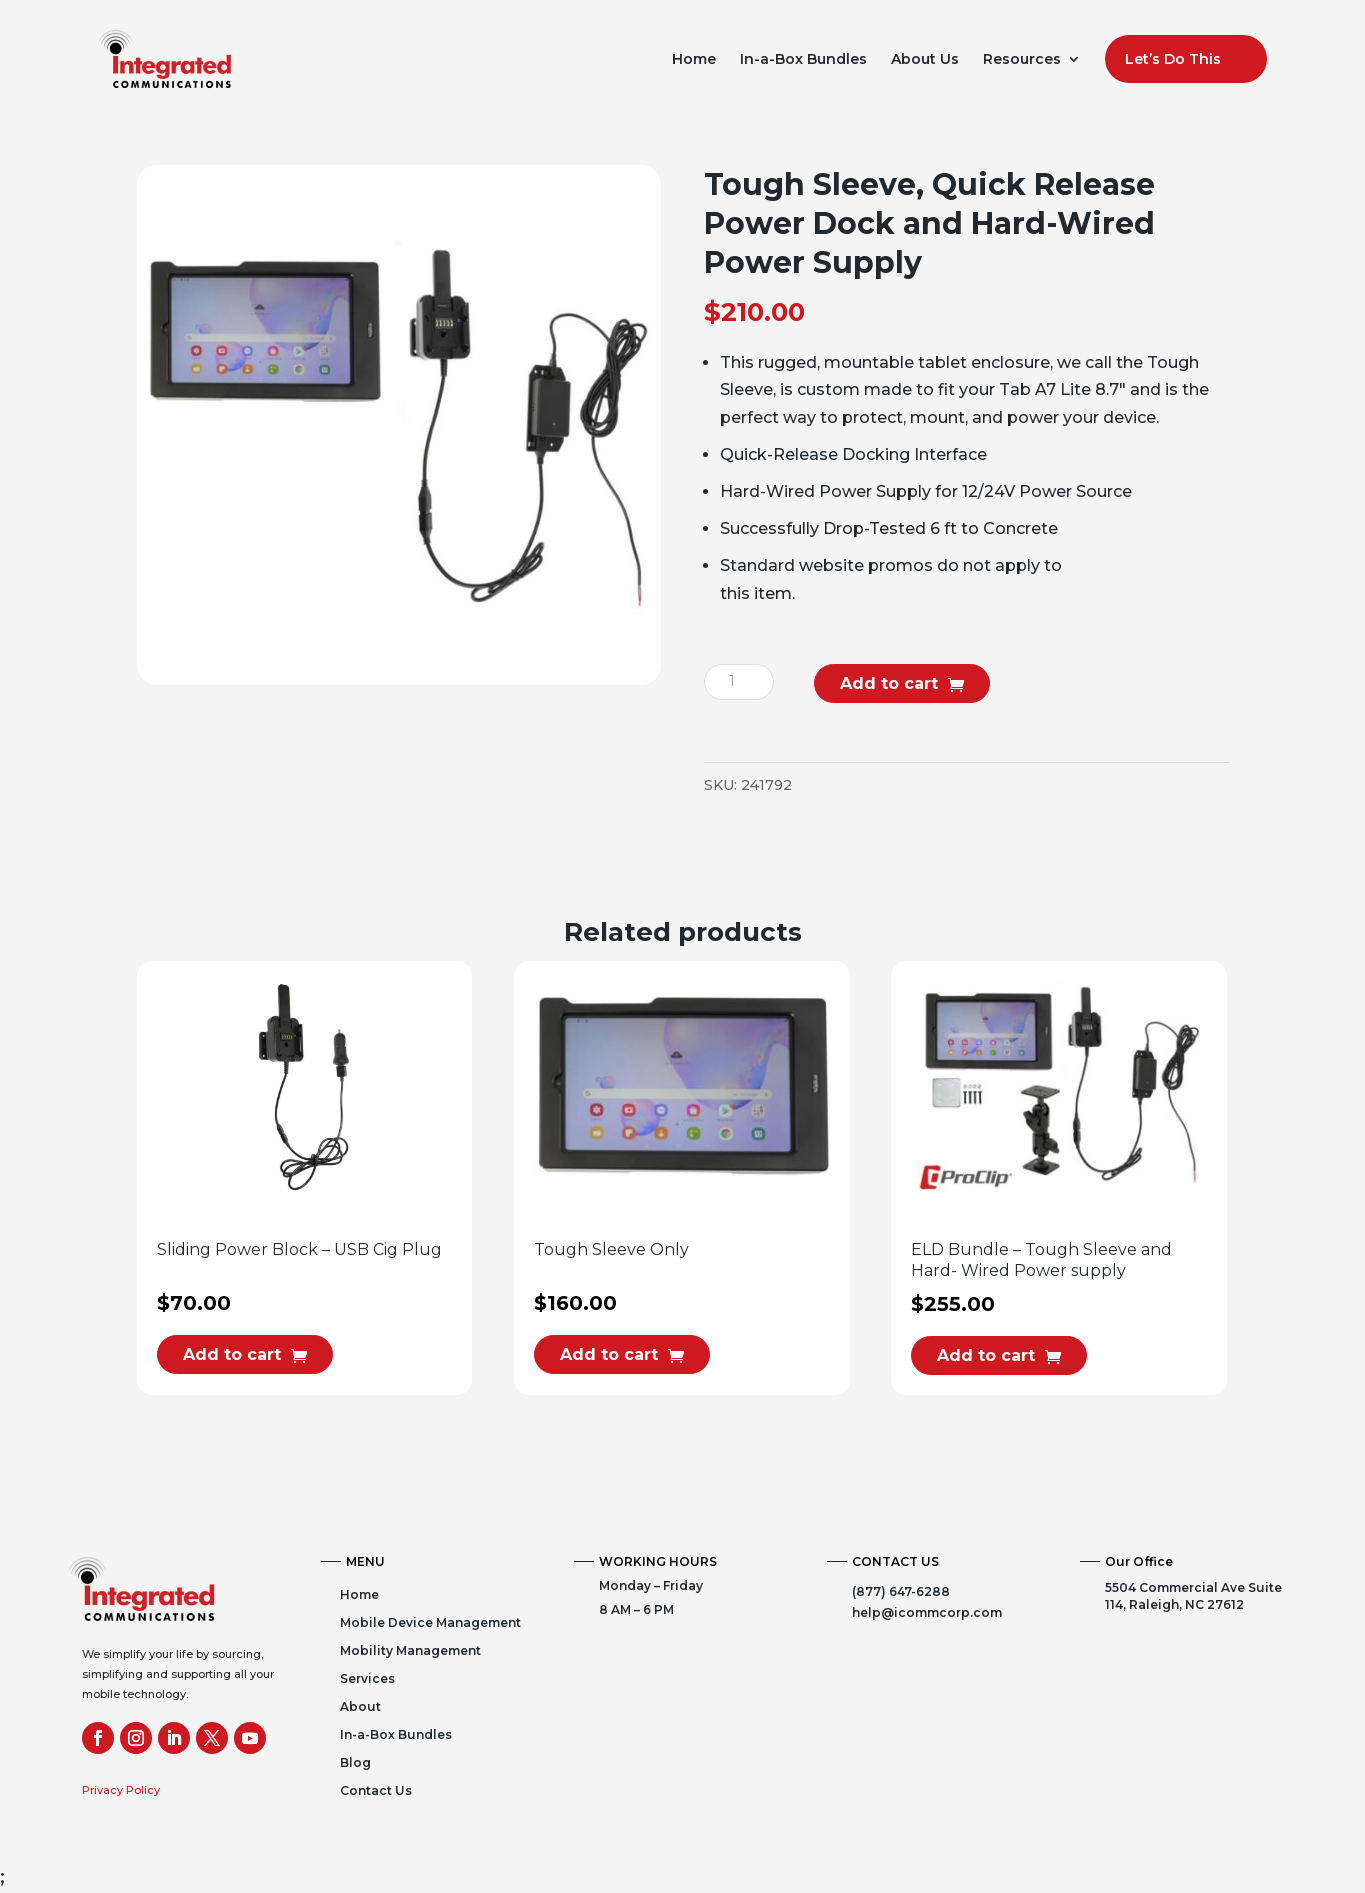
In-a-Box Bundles (803, 59)
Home (694, 59)
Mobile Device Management (430, 1622)
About (360, 1706)
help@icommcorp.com (927, 1612)
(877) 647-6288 (901, 1591)
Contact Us (376, 1790)
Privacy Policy (121, 1790)
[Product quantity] (739, 682)
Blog (355, 1762)
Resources (1022, 59)
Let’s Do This (1173, 59)
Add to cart (889, 683)
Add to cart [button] (232, 1354)
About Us (925, 59)
